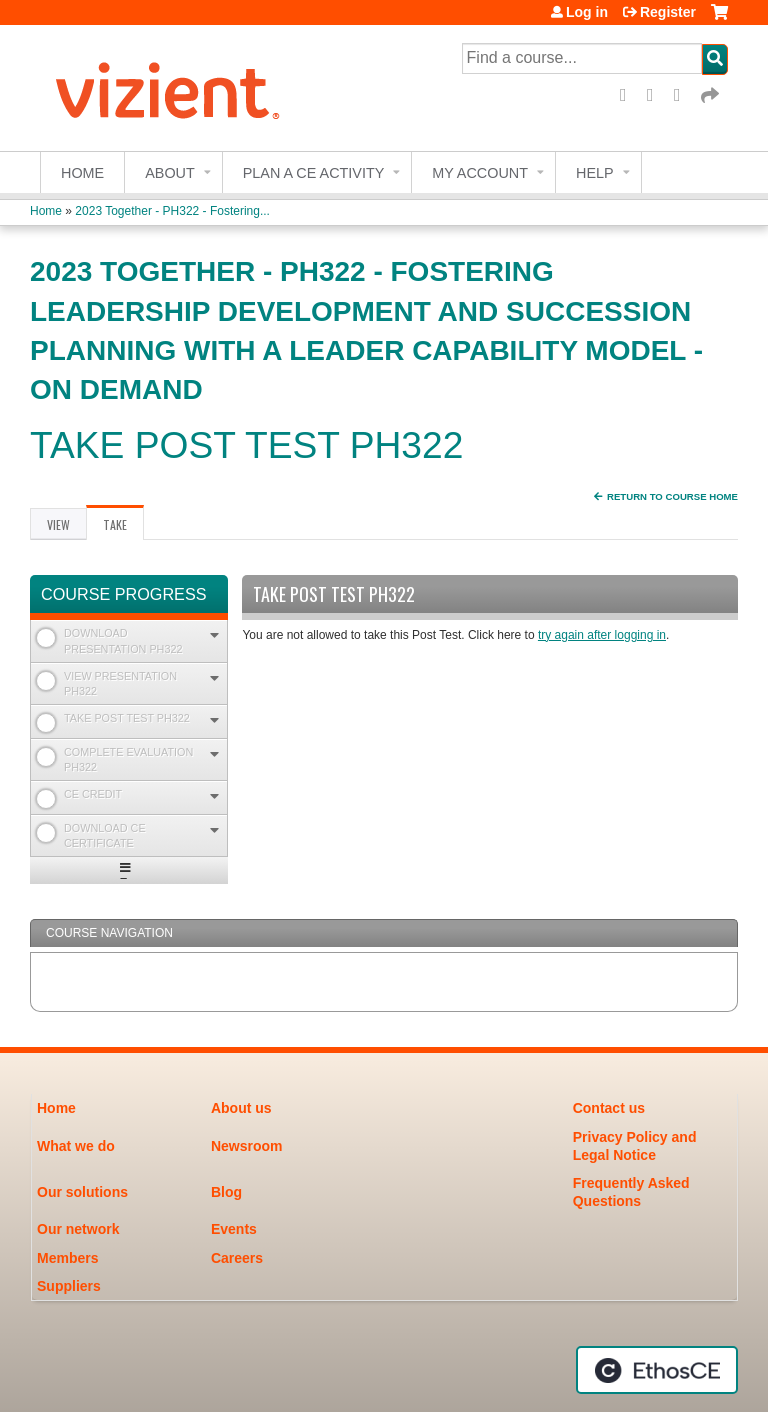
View (58, 524)
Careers (237, 1258)
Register (668, 12)
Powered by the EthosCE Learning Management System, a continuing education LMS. (657, 1370)
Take (123, 528)
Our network (78, 1229)
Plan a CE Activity (314, 173)
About (170, 173)
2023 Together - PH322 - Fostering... (172, 211)
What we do (76, 1146)
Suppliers (69, 1286)
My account (480, 173)
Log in (587, 12)
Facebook (630, 95)
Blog (226, 1192)
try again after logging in (602, 635)
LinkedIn (684, 95)
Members (67, 1258)
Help (595, 173)
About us (241, 1108)
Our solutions (82, 1192)
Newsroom (247, 1146)
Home (82, 173)
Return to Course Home (672, 496)
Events (234, 1229)
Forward (711, 95)
